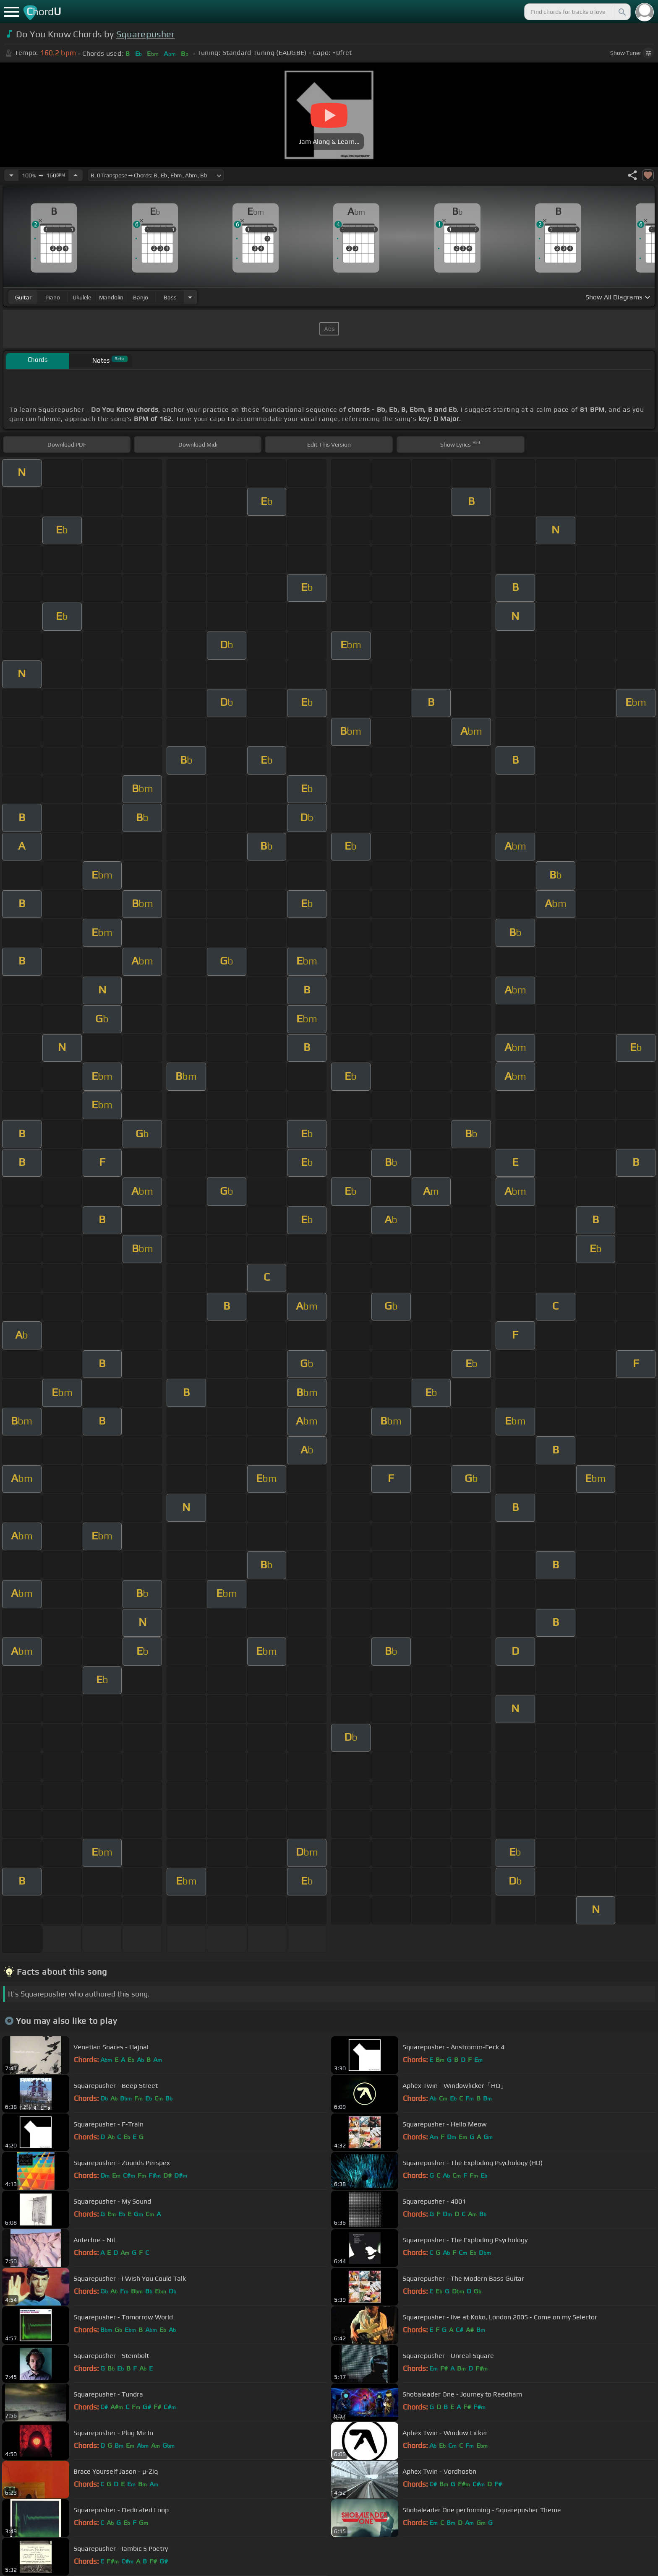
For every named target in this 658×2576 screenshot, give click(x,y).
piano (52, 297)
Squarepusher (145, 34)
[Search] (621, 11)
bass (170, 297)
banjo (140, 297)
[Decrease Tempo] (11, 175)
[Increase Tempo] (75, 175)
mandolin (111, 297)
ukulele (82, 297)
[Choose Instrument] (190, 297)
